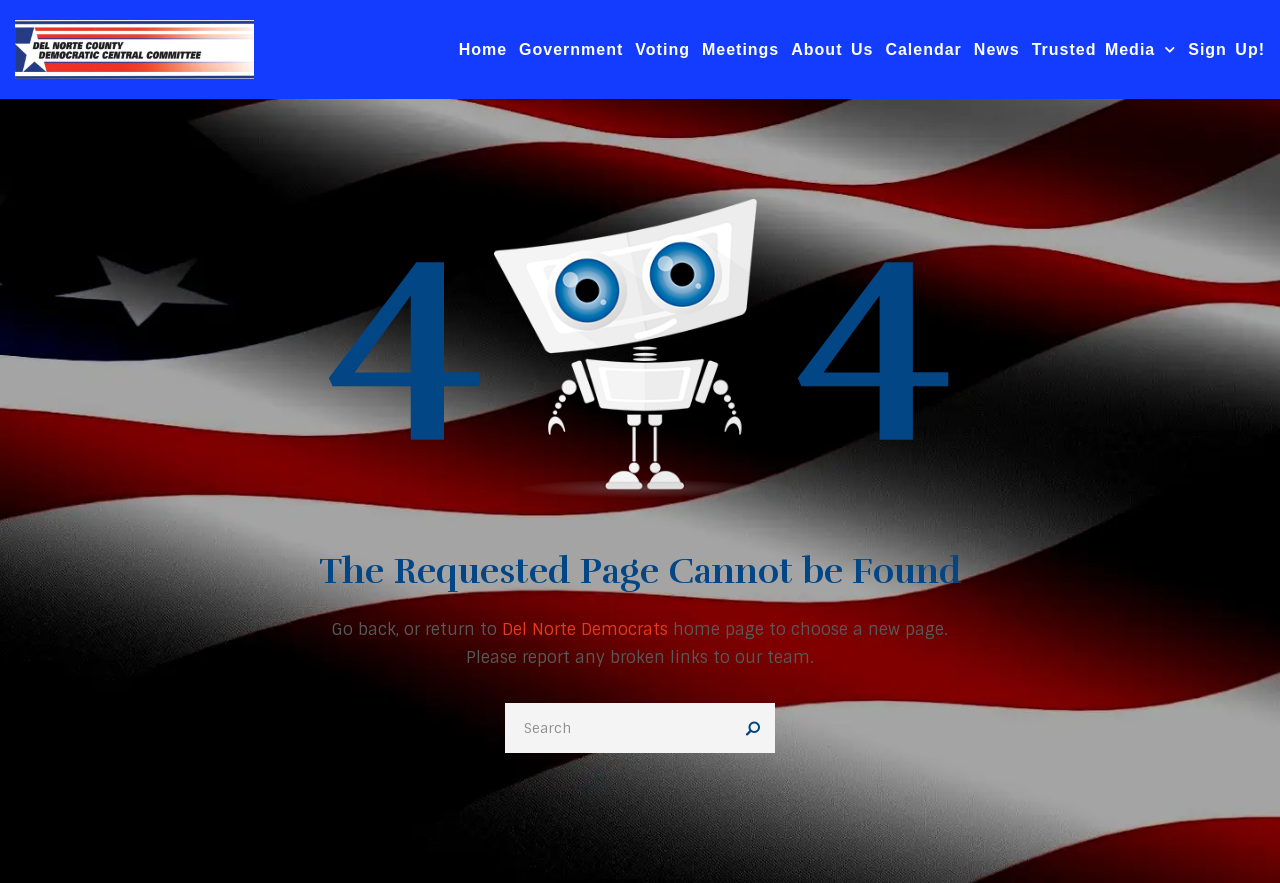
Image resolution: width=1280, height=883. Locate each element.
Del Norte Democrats (585, 629)
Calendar (923, 49)
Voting (662, 49)
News (997, 49)
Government (571, 49)
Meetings (740, 49)
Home (483, 49)
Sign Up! (1226, 49)
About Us (832, 49)
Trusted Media (1104, 49)
